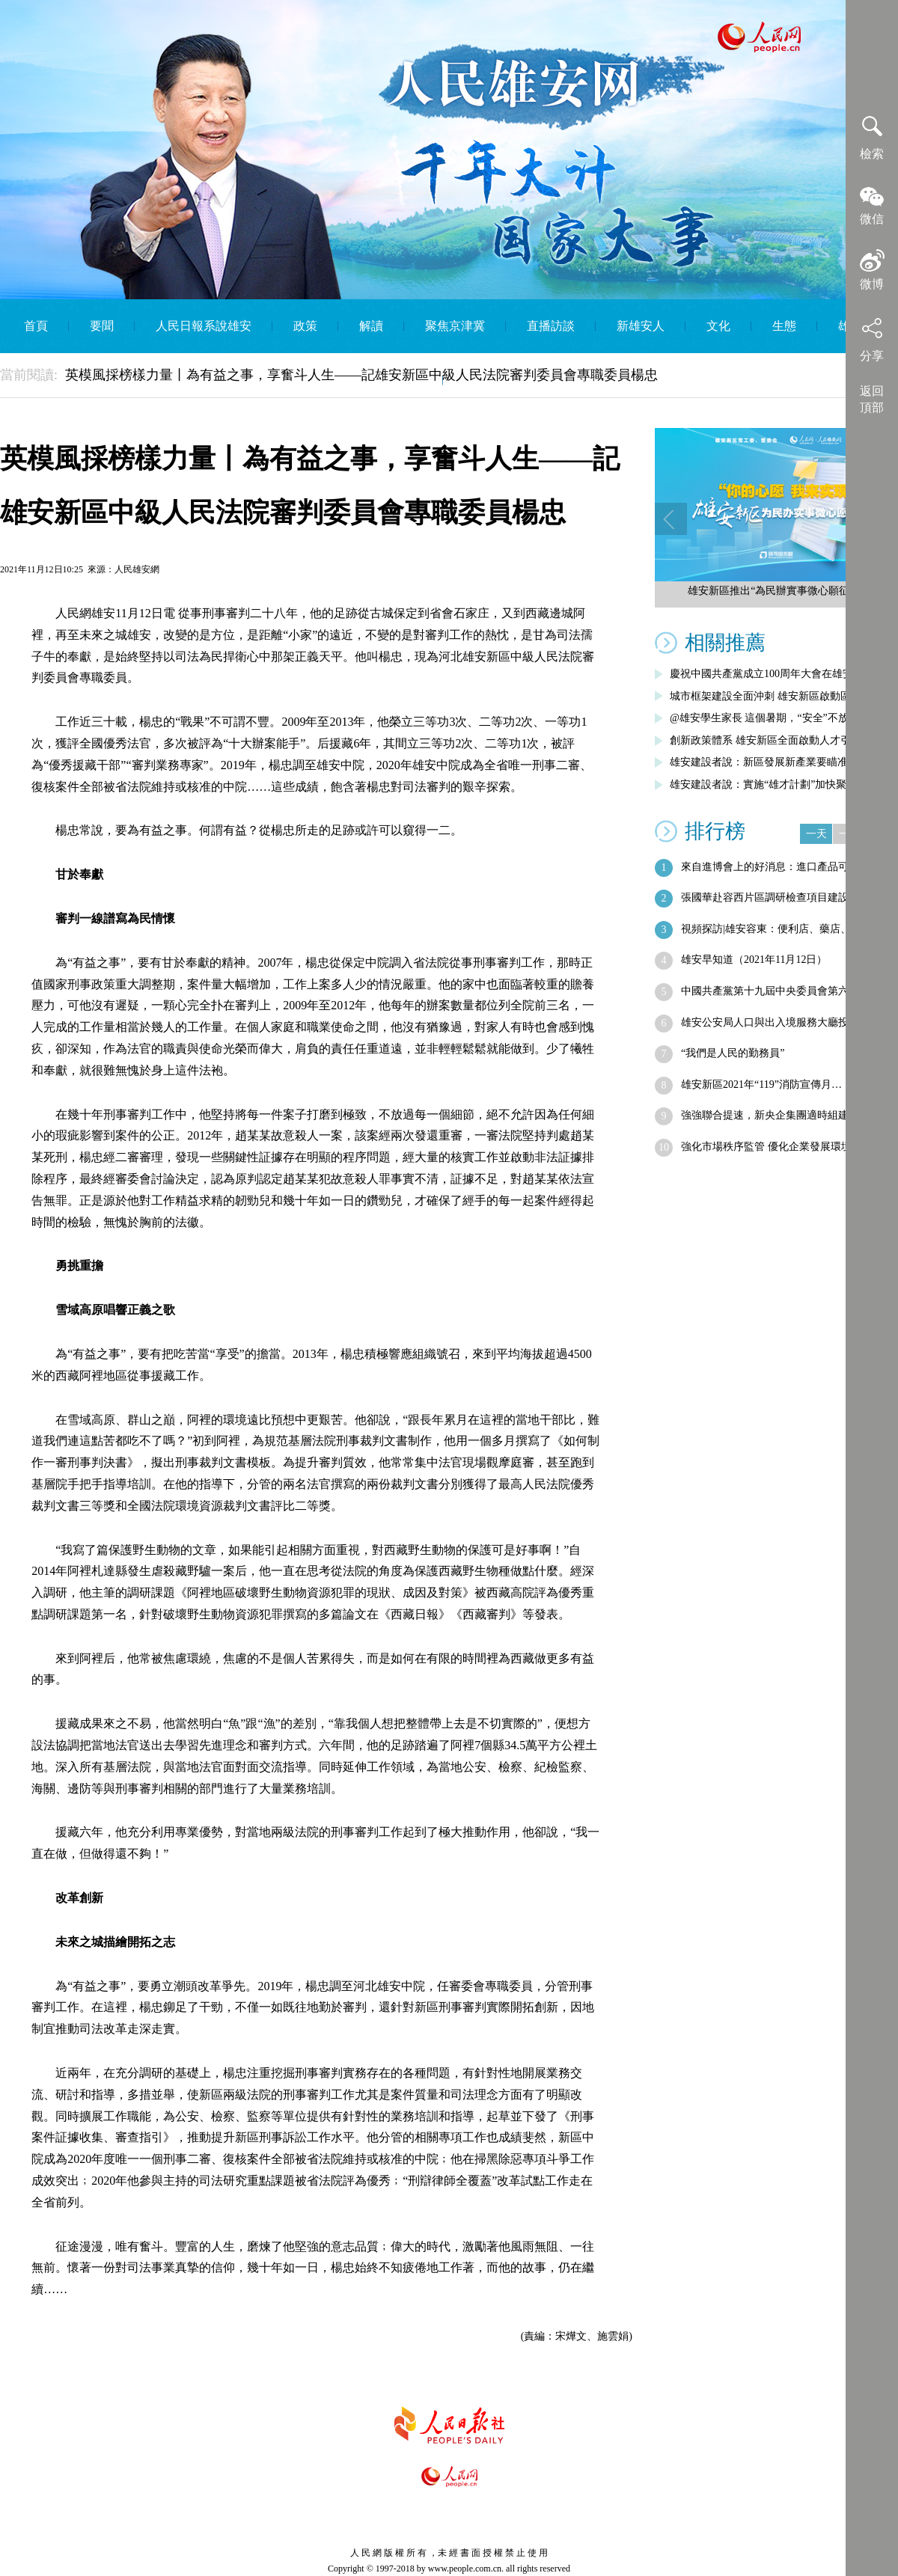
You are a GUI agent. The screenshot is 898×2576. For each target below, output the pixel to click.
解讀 (371, 325)
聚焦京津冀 (455, 325)
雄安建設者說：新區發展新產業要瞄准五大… (774, 762)
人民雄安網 (136, 569)
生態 (784, 325)
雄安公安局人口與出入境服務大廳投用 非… (782, 1022)
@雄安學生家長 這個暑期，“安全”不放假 (764, 717)
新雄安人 (641, 325)
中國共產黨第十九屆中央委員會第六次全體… (786, 991)
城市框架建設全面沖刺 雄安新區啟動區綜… (771, 696)
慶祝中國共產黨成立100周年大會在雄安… (767, 673)
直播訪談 (551, 325)
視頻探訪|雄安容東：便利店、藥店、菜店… (781, 928)
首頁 (36, 325)
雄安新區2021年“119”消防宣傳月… (761, 1084)
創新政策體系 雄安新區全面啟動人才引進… (771, 740)
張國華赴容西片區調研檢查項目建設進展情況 (786, 897)
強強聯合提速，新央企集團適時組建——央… (786, 1115)
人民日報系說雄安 (203, 325)
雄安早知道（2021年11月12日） (754, 959)
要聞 (102, 325)
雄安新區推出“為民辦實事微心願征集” (776, 590)
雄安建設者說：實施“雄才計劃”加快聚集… (768, 784)
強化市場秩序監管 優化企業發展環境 (766, 1146)
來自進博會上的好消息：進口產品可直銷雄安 (786, 866)
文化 (718, 325)
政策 (305, 325)
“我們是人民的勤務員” (732, 1053)
